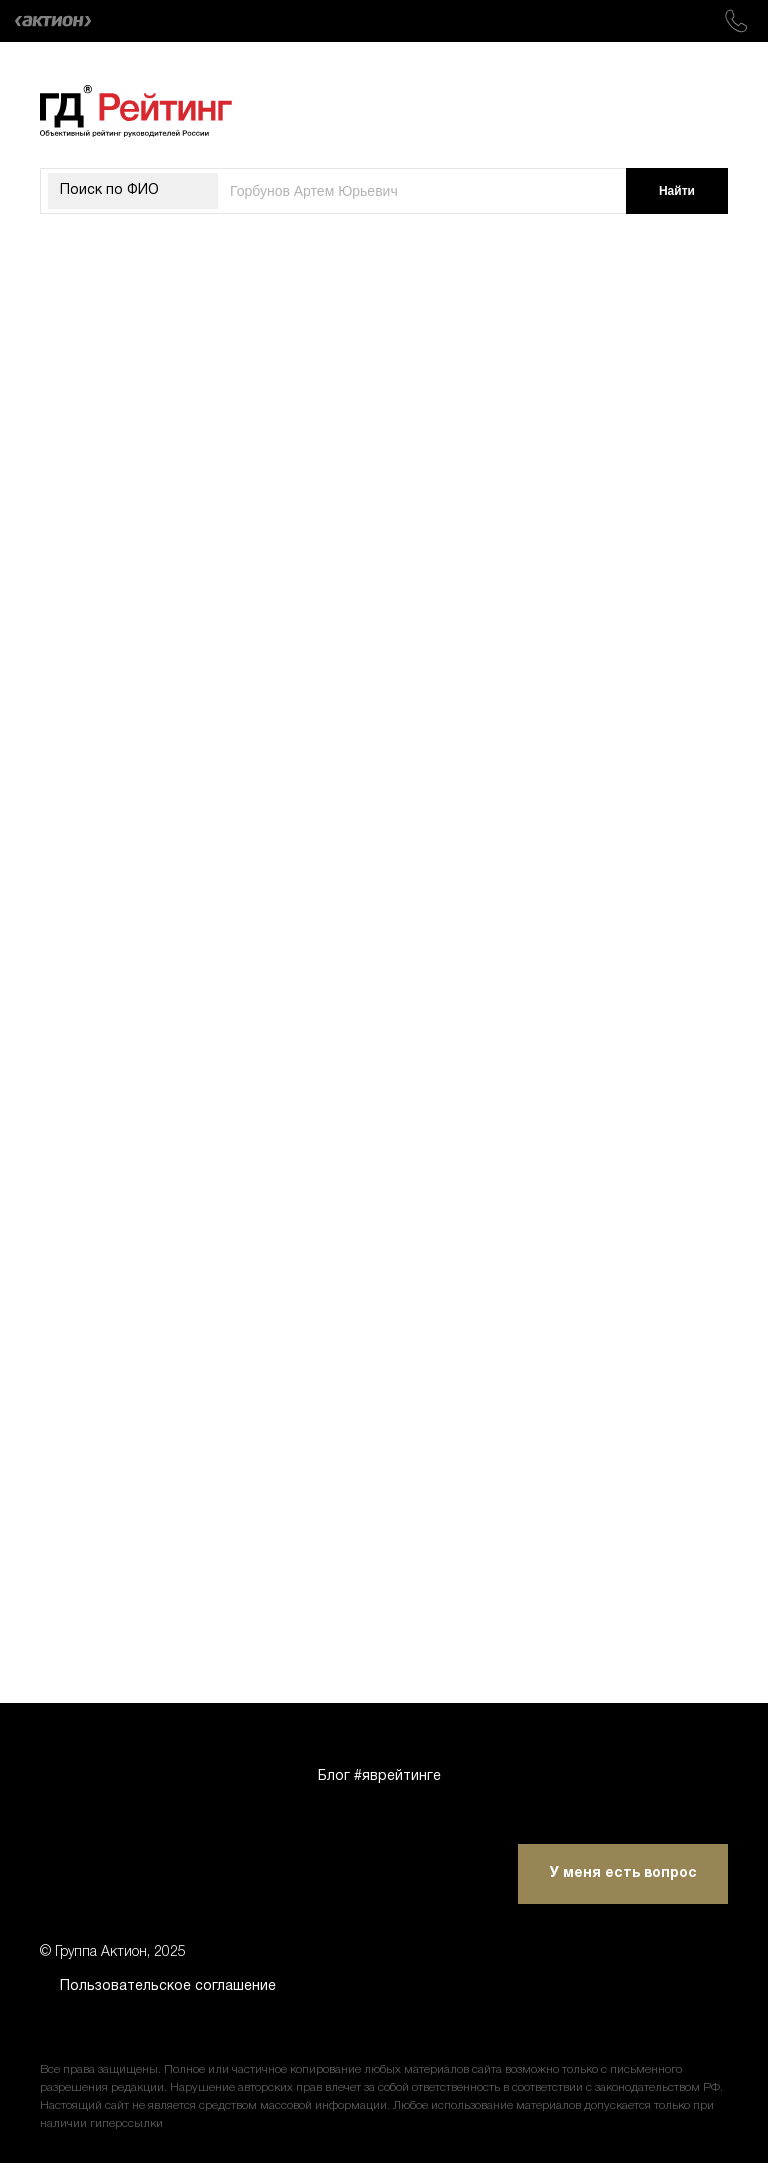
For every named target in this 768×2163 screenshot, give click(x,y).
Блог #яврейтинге (379, 1776)
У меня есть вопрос (623, 1873)
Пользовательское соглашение (168, 1986)
